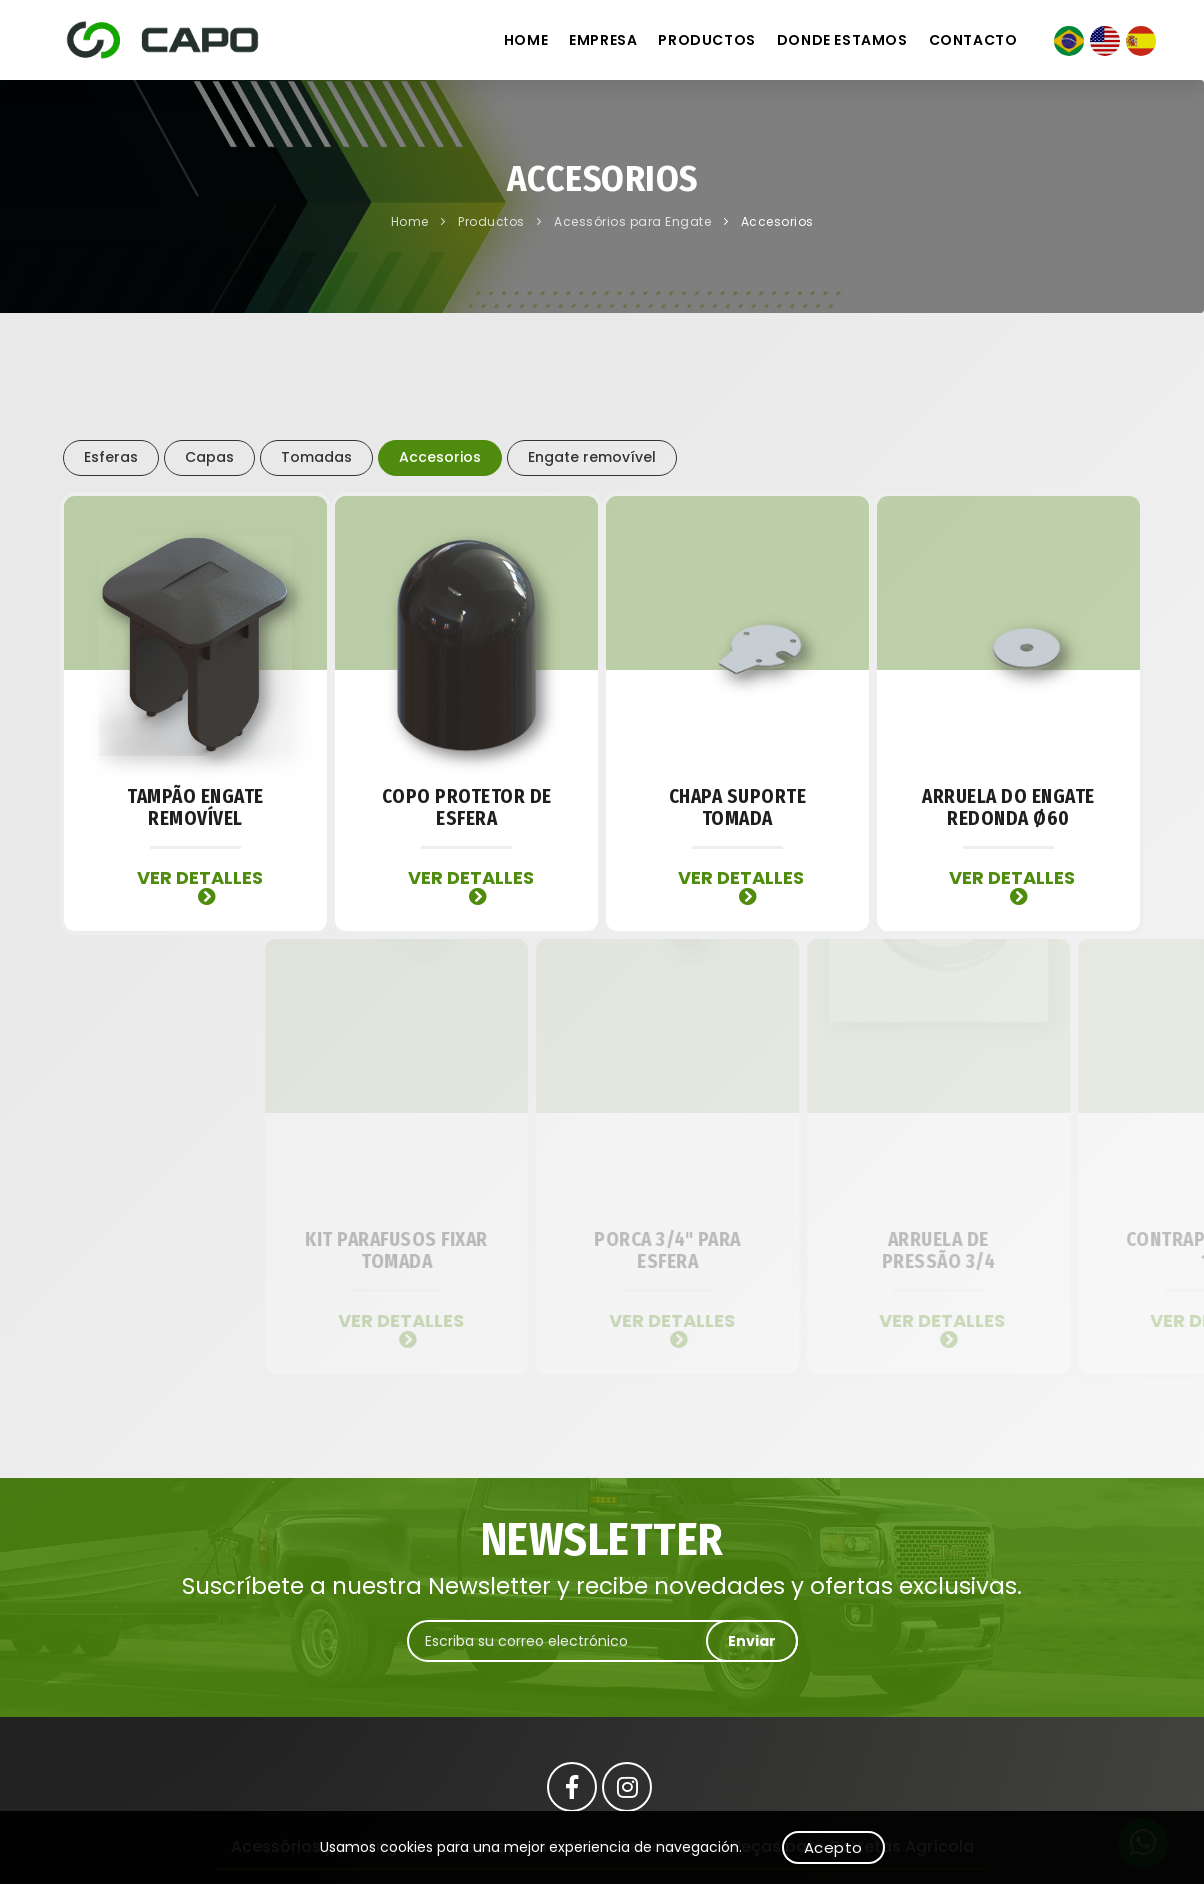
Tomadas (316, 457)
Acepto (833, 1847)
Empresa (603, 40)
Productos (706, 40)
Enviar (752, 1641)
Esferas (111, 457)
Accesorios (777, 221)
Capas (209, 457)
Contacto (973, 40)
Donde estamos (842, 40)
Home (526, 40)
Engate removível (592, 457)
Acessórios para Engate (634, 221)
